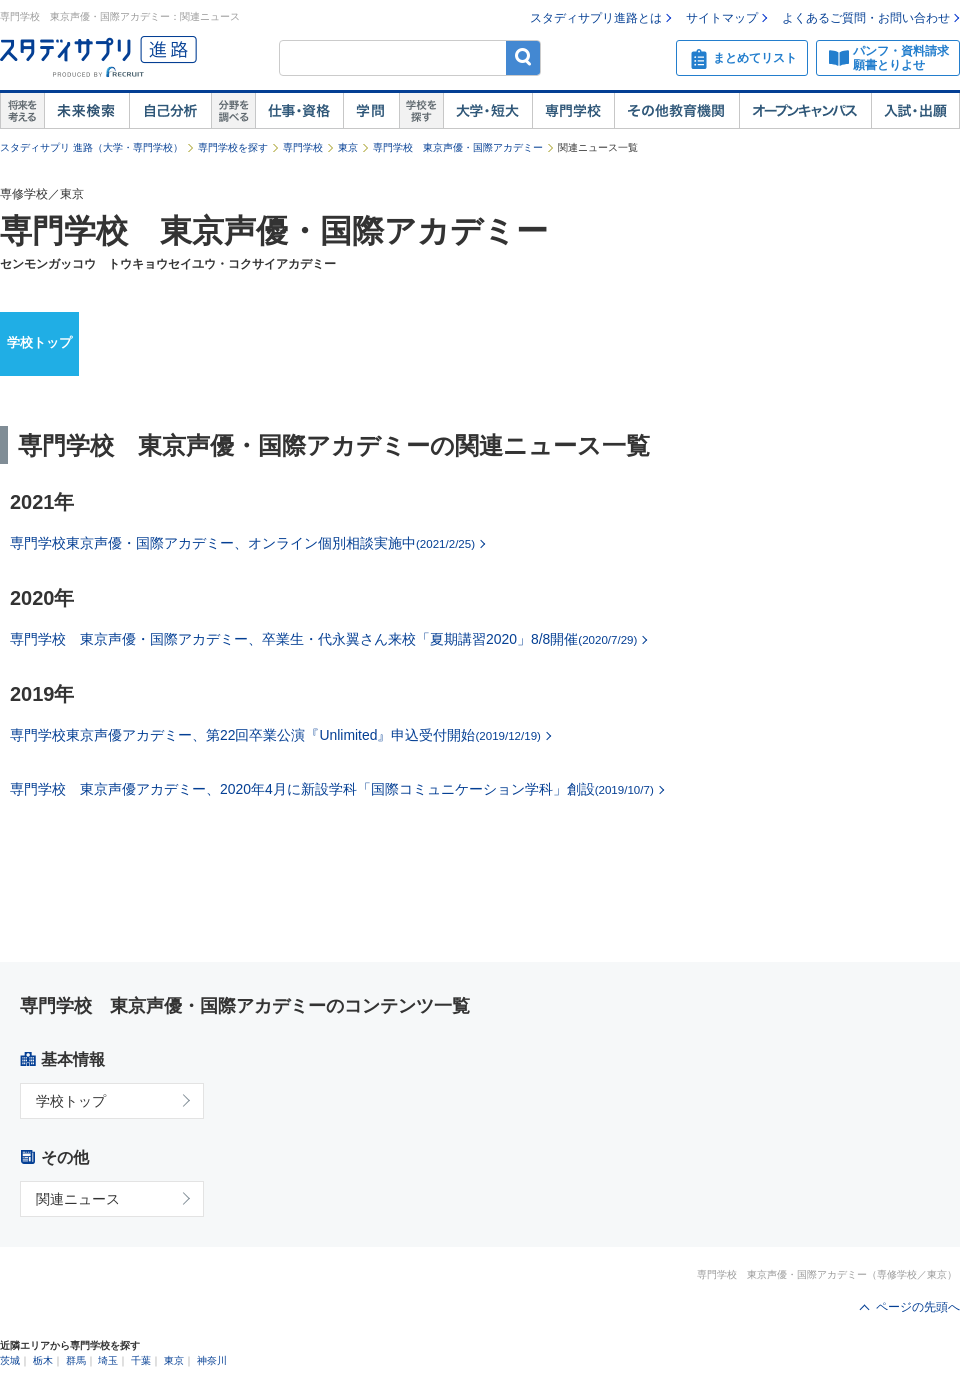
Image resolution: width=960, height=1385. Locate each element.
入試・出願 (915, 111)
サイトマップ (722, 18)
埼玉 (108, 1360)
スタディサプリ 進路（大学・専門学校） (91, 147)
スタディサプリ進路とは (596, 18)
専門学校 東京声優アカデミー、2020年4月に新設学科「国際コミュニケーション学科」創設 (332, 789)
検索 (523, 57)
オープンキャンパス (805, 111)
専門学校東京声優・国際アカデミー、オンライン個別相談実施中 (242, 543)
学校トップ (39, 342)
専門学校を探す (233, 147)
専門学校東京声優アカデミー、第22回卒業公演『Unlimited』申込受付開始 (275, 735)
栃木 (43, 1360)
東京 (348, 147)
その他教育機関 (676, 111)
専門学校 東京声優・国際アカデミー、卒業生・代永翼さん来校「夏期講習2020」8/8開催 (323, 639)
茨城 (10, 1360)
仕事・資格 (299, 111)
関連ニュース (78, 1199)
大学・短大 (487, 111)
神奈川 (212, 1360)
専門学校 (573, 111)
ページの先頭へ (918, 1307)
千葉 (141, 1360)
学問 (371, 111)
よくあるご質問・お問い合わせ (866, 18)
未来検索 (86, 111)
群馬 (76, 1360)
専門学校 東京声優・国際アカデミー (458, 147)
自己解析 (170, 111)
